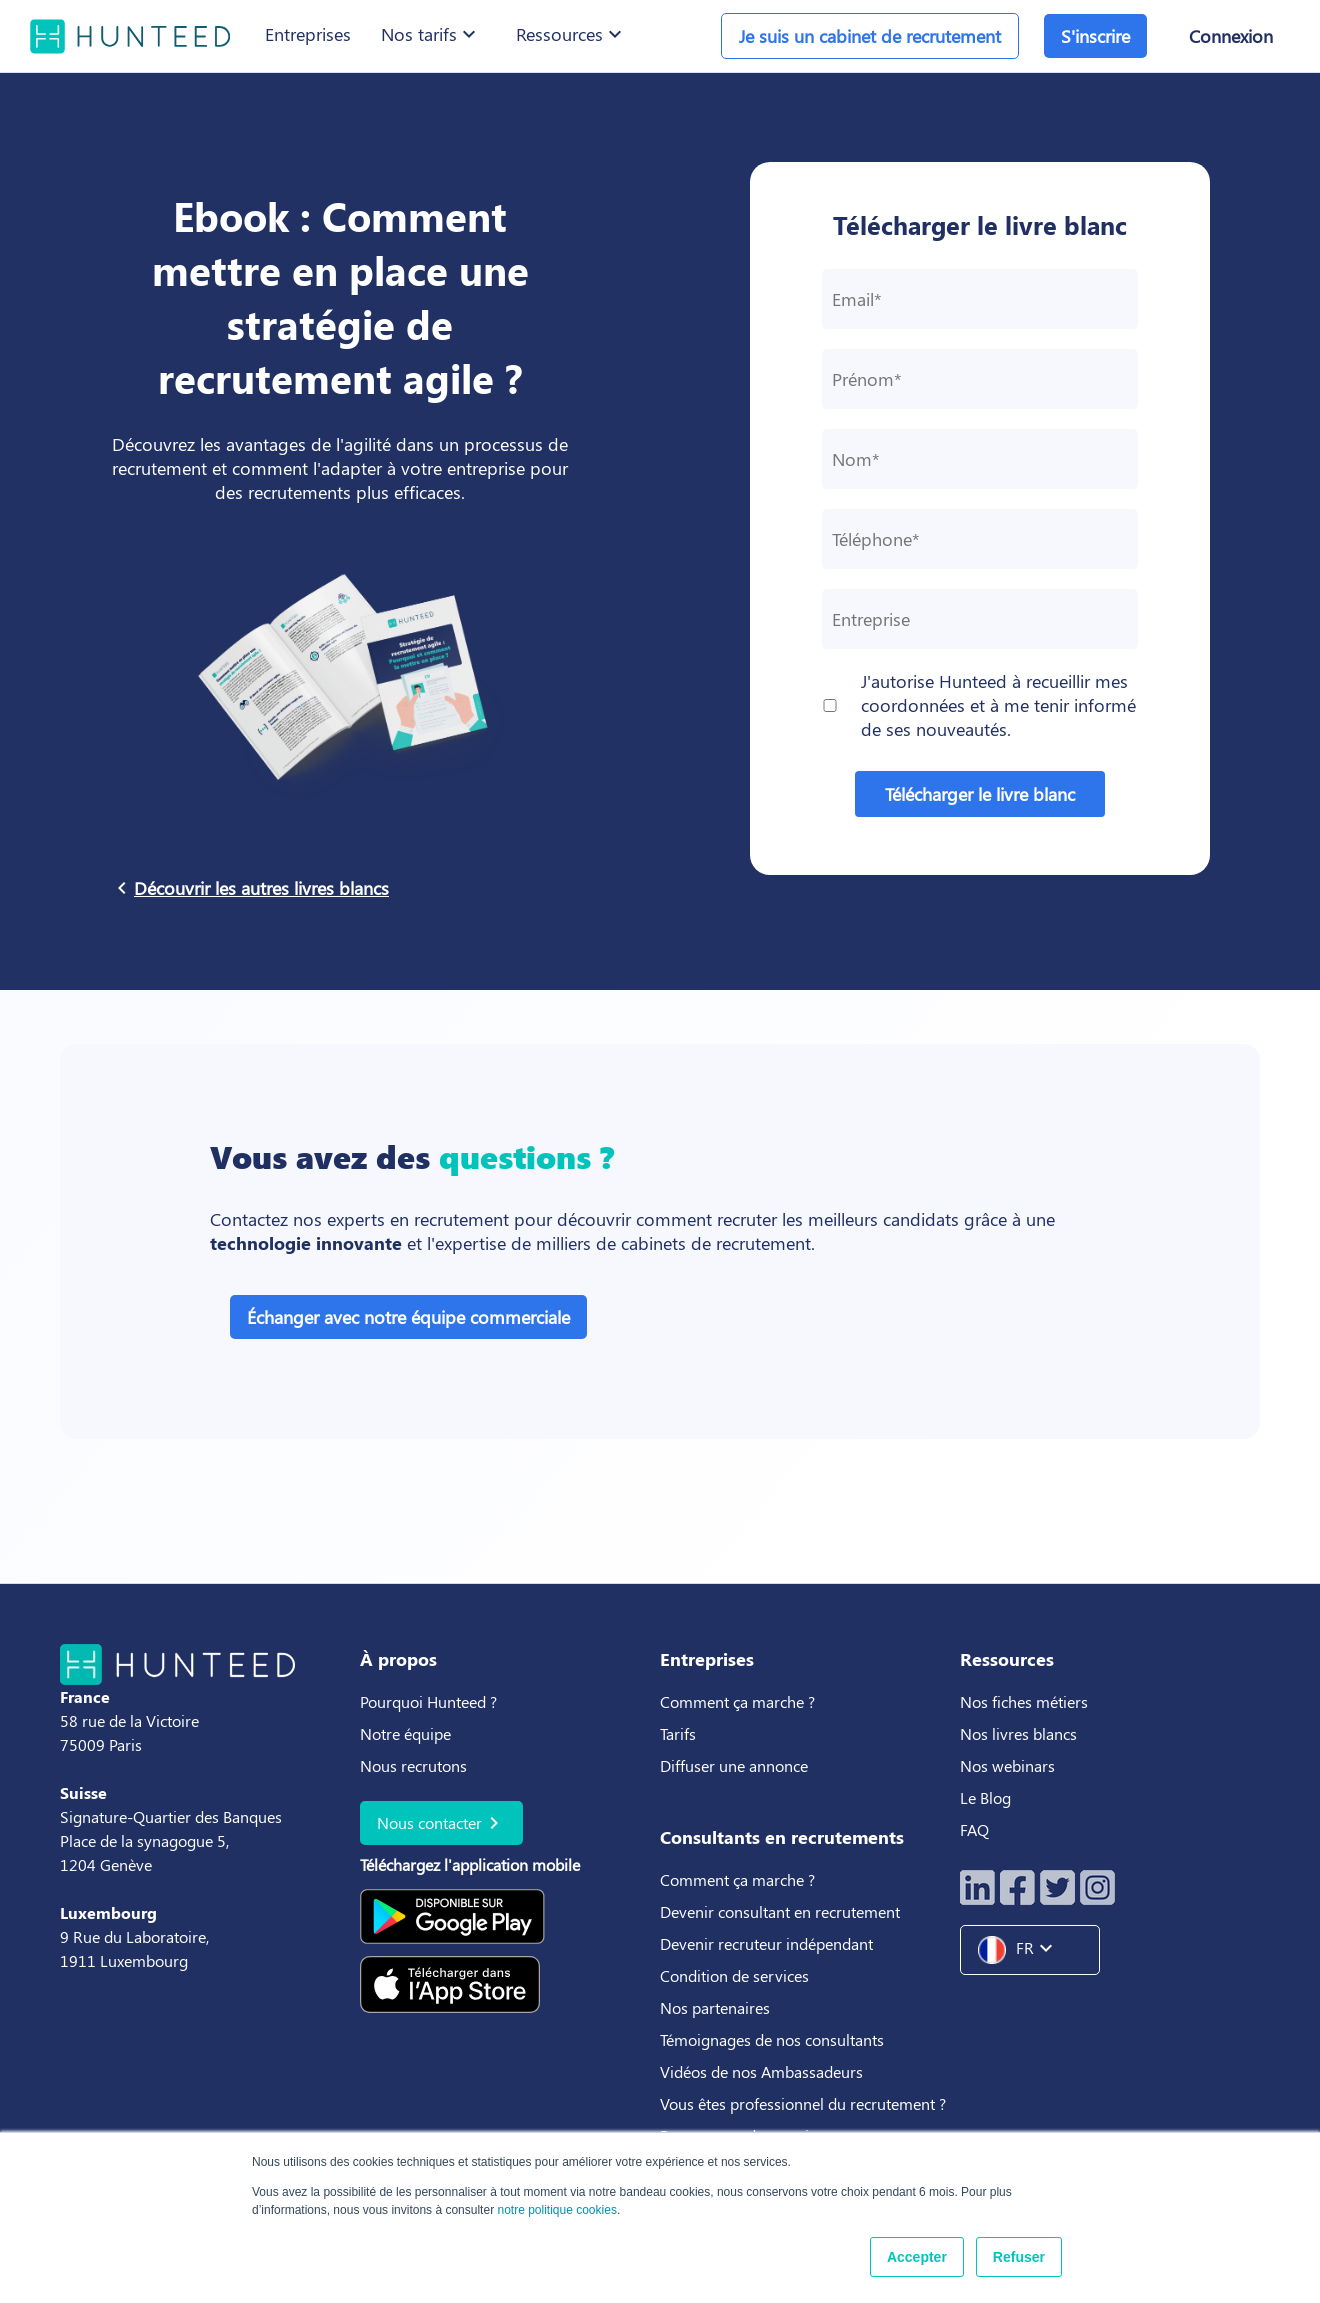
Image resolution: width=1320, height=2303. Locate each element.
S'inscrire (1095, 36)
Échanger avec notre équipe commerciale (408, 1317)
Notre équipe (405, 1733)
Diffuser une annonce (734, 1765)
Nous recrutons (413, 1765)
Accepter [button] (917, 2257)
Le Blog (987, 1797)
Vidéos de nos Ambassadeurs (761, 2071)
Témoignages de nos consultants (772, 2039)
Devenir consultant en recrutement (780, 1911)
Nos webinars (1007, 1765)
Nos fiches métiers (1024, 1701)
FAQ (974, 1829)
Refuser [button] (1019, 2257)
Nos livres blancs (1020, 1733)
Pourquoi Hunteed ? (428, 1701)
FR (1023, 1950)
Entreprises (308, 34)
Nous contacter (441, 1823)
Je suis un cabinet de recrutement (870, 36)
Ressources (571, 34)
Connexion (1231, 36)
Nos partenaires (715, 2007)
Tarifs (678, 1733)
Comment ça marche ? (737, 1701)
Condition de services (734, 1975)
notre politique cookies (556, 2210)
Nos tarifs (431, 34)
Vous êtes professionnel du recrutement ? (803, 2103)
